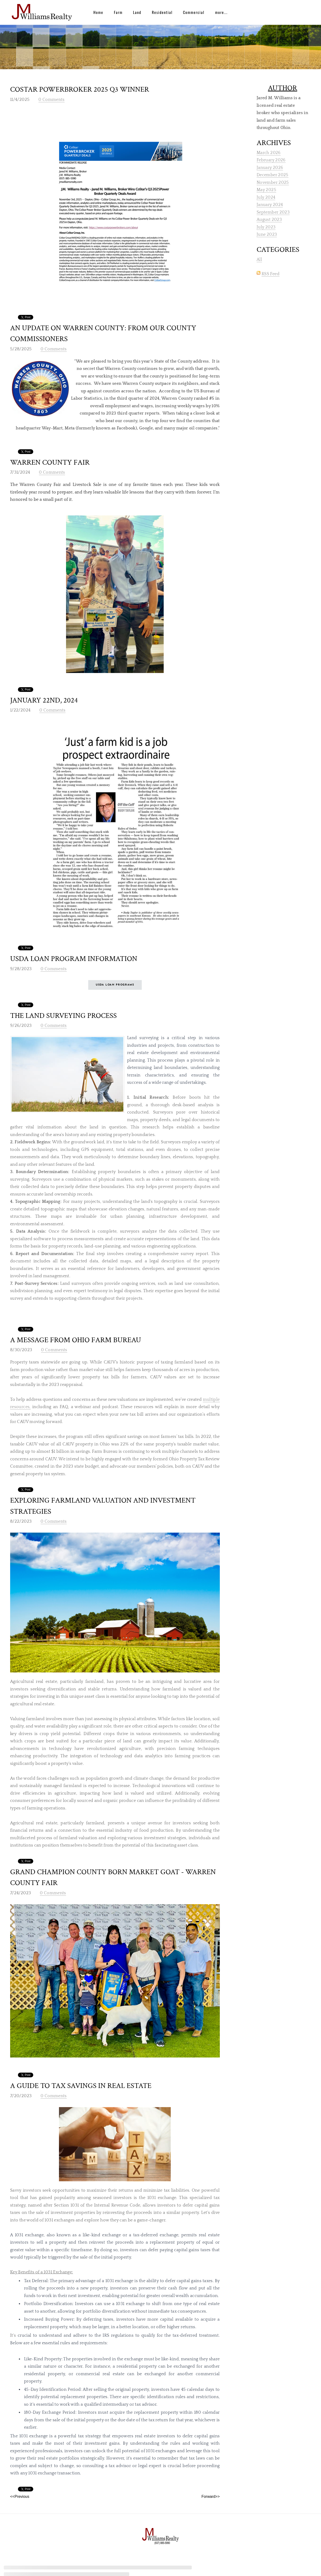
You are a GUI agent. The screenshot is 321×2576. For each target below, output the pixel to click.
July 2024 (266, 197)
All (259, 259)
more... (221, 14)
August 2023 (269, 219)
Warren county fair (50, 462)
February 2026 (271, 160)
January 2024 (270, 204)
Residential (162, 14)
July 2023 (266, 227)
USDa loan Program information (73, 959)
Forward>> (210, 2497)
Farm (118, 14)
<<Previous (19, 2497)
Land (137, 14)
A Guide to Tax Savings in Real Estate (80, 2086)
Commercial (193, 14)
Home (98, 14)
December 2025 (272, 175)
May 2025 (266, 190)
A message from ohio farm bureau (75, 1340)
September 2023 (273, 212)
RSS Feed (270, 274)
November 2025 (273, 182)
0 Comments (51, 99)
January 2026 (270, 167)
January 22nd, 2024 (44, 700)
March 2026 (269, 152)
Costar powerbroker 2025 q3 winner (79, 89)
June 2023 (267, 234)
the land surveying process (63, 1015)
